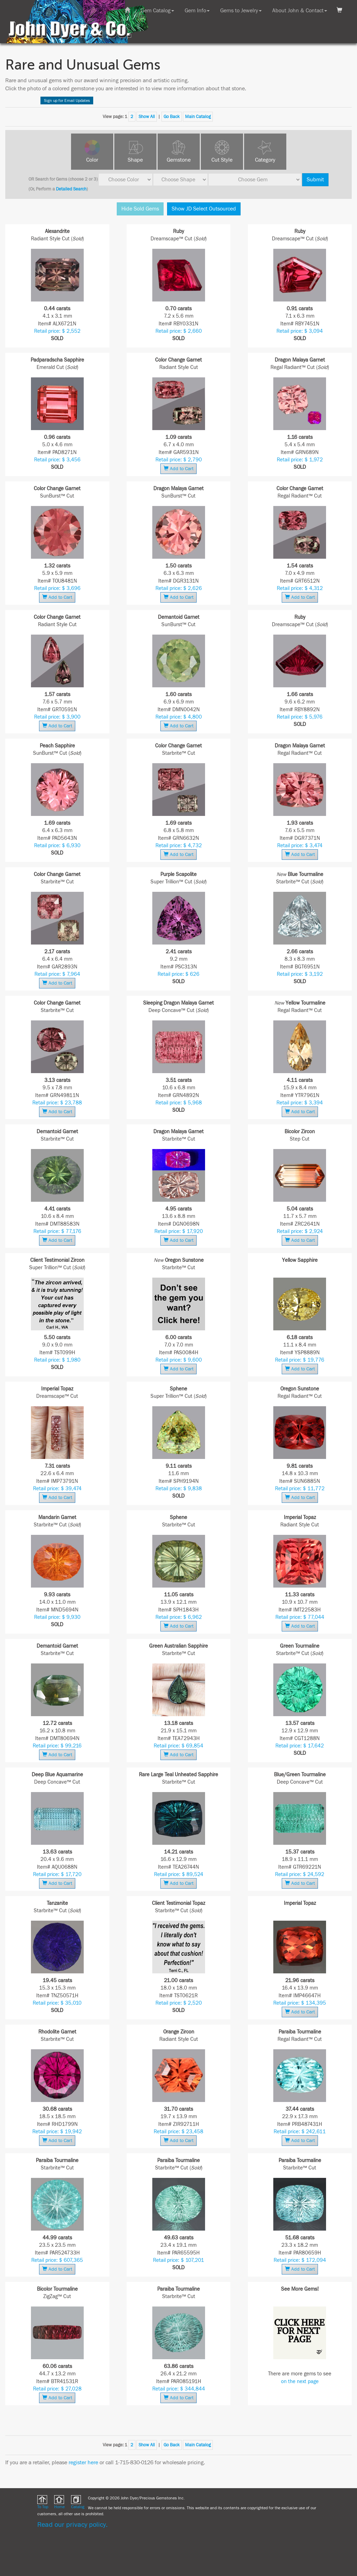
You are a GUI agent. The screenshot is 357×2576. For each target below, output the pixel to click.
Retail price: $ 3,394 (299, 1103)
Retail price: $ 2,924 (300, 1231)
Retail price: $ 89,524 (178, 1874)
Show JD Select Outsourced (204, 209)
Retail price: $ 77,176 (57, 1231)
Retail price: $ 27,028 (57, 2389)
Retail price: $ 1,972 (300, 460)
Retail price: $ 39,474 (57, 1489)
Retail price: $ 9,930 (57, 1617)
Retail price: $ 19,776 (299, 1360)
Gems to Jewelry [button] (241, 10)
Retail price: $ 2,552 (57, 331)
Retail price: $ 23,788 (57, 1103)
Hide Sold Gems (140, 209)
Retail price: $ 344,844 (178, 2389)
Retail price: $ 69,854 (178, 1746)
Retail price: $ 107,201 (178, 2260)
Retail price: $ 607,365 (57, 2260)
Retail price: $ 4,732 (178, 846)
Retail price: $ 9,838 (178, 1489)
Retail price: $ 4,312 (300, 588)
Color (92, 160)
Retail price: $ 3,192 (300, 974)
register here (83, 2462)
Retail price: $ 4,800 (178, 717)
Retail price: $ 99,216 (57, 1746)
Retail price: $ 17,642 (299, 1746)
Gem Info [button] (197, 10)
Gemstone (179, 160)
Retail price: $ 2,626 (178, 588)
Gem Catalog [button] (157, 10)
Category (265, 160)
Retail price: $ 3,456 (57, 460)
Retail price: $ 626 (178, 974)
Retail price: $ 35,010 (57, 2003)
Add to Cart (178, 469)
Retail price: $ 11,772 (300, 1489)
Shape (135, 160)
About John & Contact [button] (299, 10)
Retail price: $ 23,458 (178, 2132)
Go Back (172, 116)
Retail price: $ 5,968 (178, 1103)
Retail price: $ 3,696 (57, 588)
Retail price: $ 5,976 (300, 717)
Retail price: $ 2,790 (178, 460)
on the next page (300, 2381)
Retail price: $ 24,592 (299, 1874)
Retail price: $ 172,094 (300, 2260)
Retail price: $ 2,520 (178, 2003)
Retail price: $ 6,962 (178, 1617)
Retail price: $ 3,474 (300, 846)
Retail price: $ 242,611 (300, 2132)
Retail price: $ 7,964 (57, 974)
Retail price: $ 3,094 (299, 331)
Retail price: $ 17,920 (178, 1231)
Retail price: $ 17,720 (57, 1874)
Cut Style (221, 160)
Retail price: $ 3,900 (57, 717)
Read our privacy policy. (72, 2524)
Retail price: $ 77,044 (299, 1617)
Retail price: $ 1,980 (57, 1360)
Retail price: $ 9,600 (178, 1360)
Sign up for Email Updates (67, 100)
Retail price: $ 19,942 (57, 2132)
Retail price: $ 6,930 (57, 846)
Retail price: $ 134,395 (299, 2003)
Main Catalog (198, 116)
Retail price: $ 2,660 (178, 331)
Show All (147, 116)
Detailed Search (71, 189)
